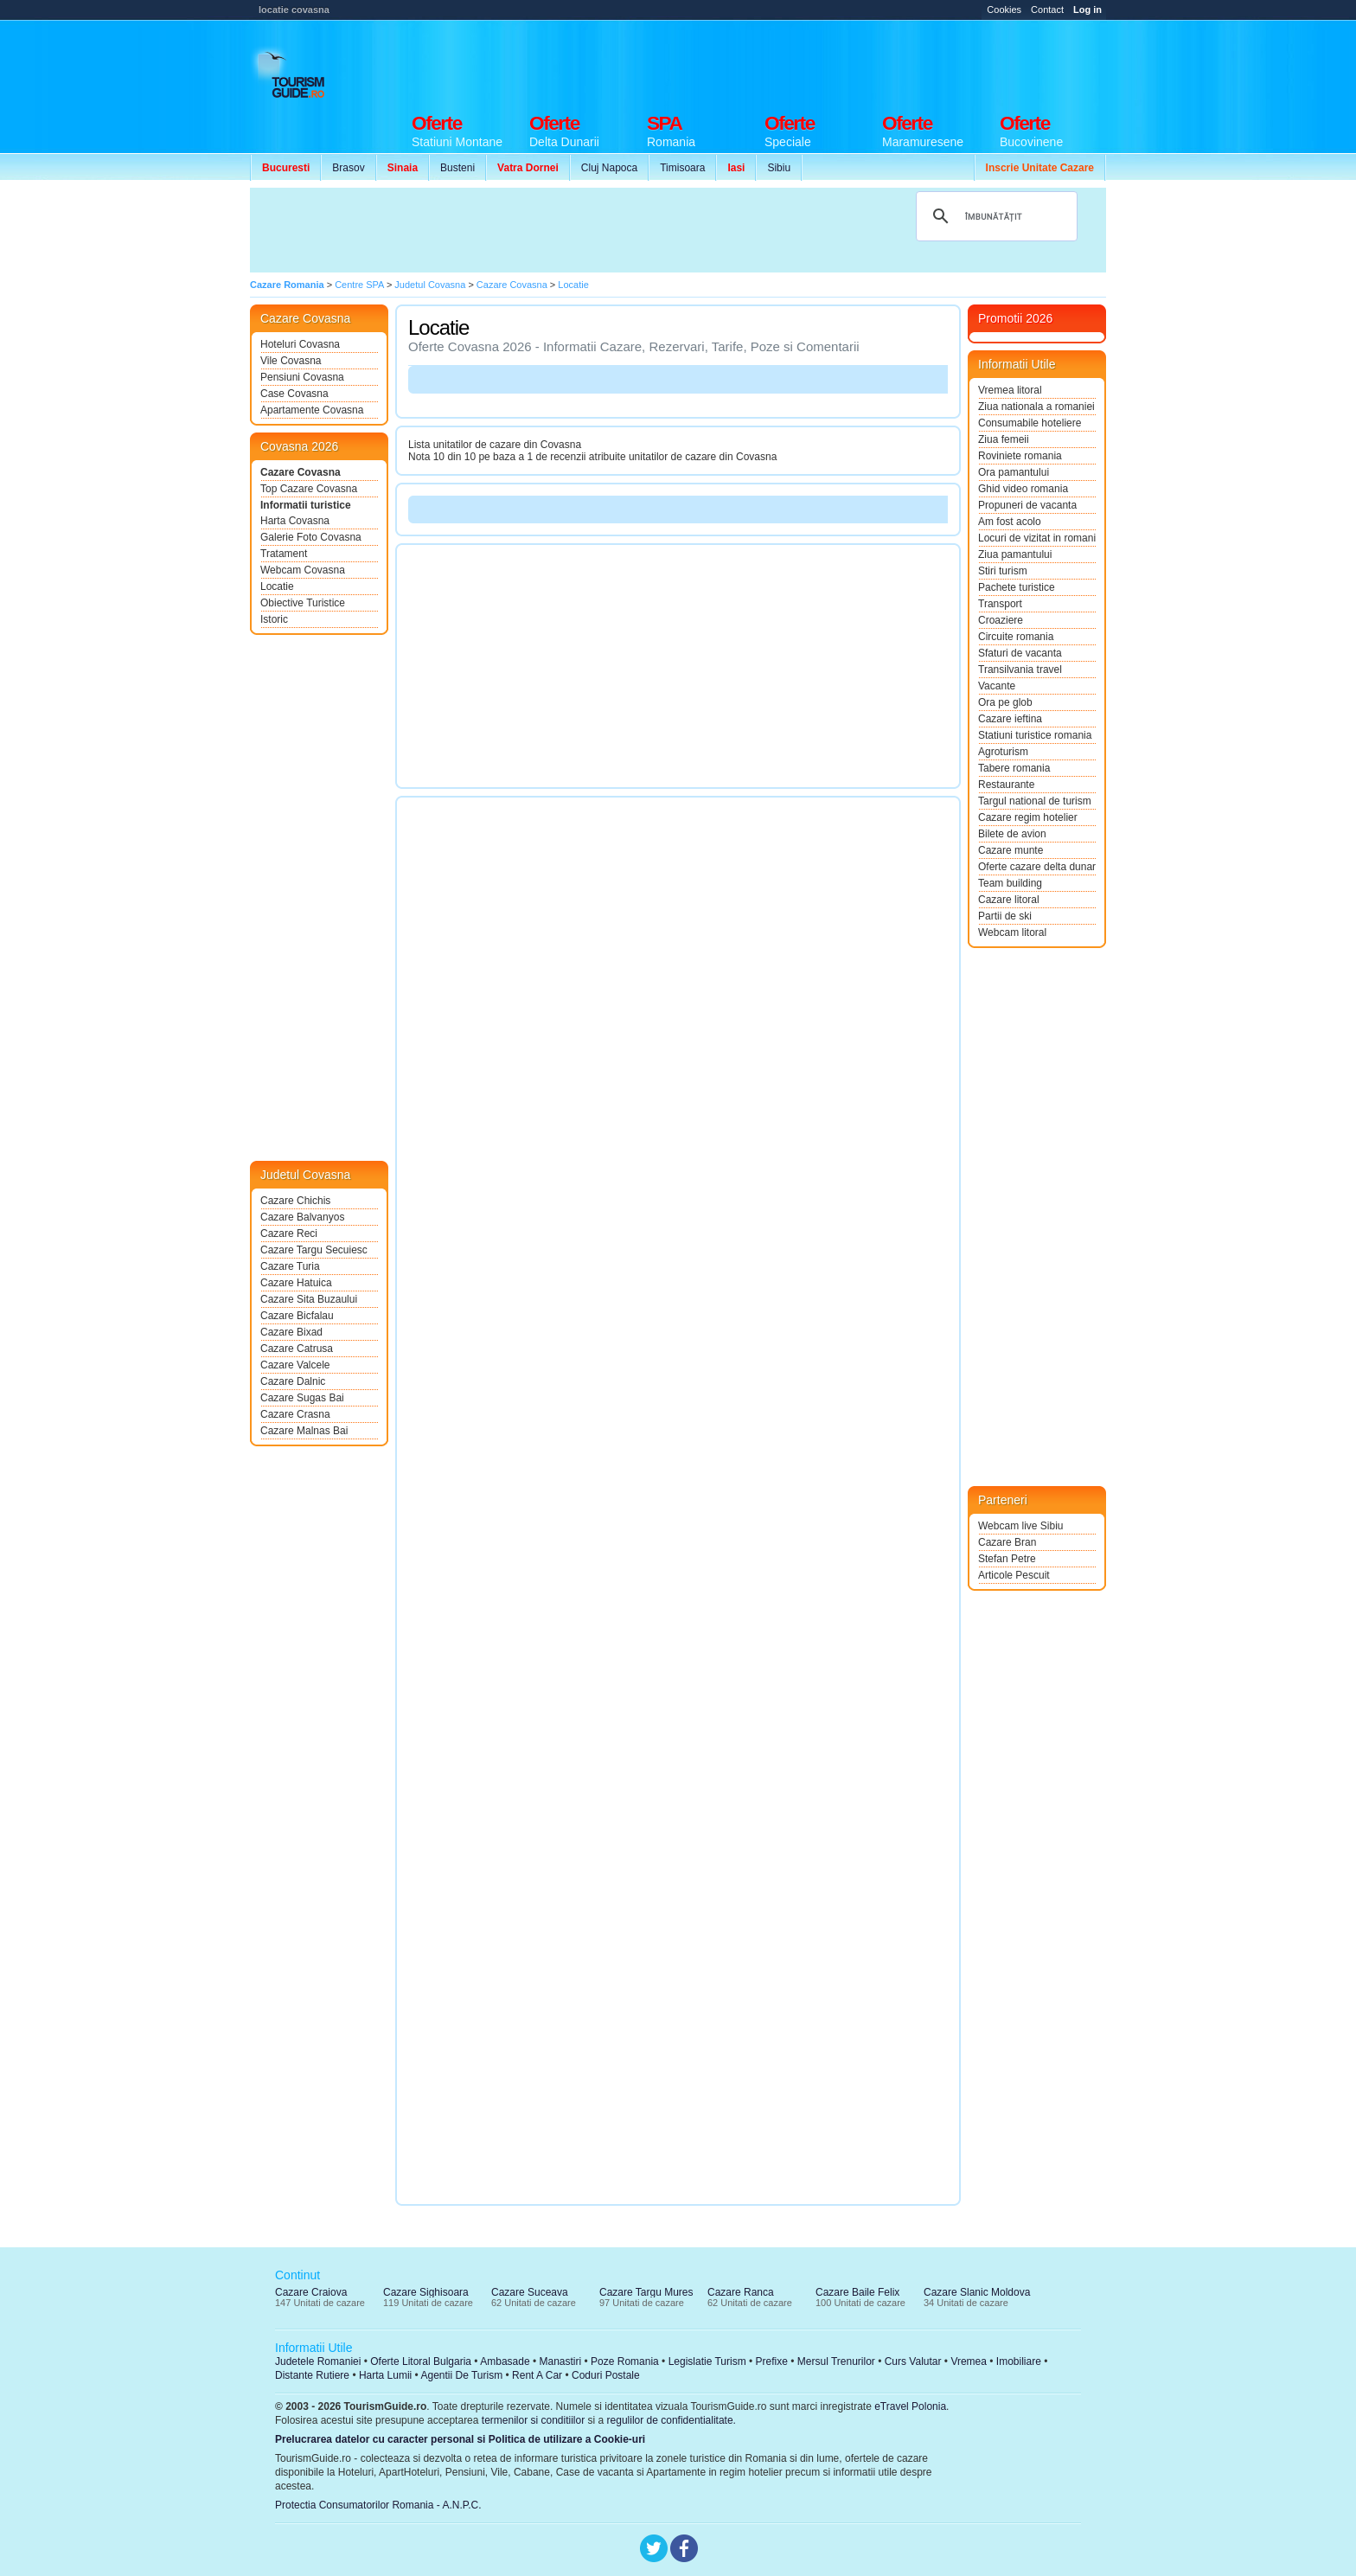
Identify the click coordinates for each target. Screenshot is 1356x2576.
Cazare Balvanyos (302, 1217)
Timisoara (682, 168)
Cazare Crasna (295, 1414)
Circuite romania (1015, 637)
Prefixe (772, 2361)
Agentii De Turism (462, 2375)
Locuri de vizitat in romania (1037, 538)
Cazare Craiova (311, 2292)
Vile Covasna (291, 361)
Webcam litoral (1012, 932)
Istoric (274, 619)
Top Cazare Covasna (308, 489)
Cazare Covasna (300, 472)
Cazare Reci (288, 1233)
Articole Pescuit (1014, 1575)
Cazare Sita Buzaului (308, 1299)
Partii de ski (1005, 916)
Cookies (1004, 9)
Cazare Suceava (529, 2292)
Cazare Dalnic (292, 1381)
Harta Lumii (385, 2375)
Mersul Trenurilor (836, 2361)
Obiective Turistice (302, 603)
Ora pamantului (1013, 472)
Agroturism (1003, 752)
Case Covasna (294, 394)
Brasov (348, 168)
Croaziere (1000, 620)
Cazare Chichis (295, 1201)
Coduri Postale (606, 2375)
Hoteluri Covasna (300, 344)
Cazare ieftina (1010, 719)
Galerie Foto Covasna (310, 537)
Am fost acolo (1009, 522)
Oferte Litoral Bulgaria (420, 2361)
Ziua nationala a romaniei (1036, 406)
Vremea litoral (1010, 390)
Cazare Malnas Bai (304, 1431)
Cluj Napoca (609, 168)
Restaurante (1006, 785)
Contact (1047, 9)
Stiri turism (1002, 571)
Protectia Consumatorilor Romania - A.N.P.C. (378, 2505)
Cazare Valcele (294, 1365)
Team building (1010, 883)
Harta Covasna (294, 521)
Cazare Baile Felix (857, 2292)
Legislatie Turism (707, 2361)
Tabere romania (1014, 768)
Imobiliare (1018, 2361)
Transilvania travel (1020, 669)
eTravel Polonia (910, 2406)
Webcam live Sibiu (1020, 1526)
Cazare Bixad (291, 1332)
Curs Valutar (913, 2361)
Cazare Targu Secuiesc (314, 1250)
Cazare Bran (1007, 1542)
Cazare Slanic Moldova (977, 2292)
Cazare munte (1010, 850)
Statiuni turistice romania (1034, 735)
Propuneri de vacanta (1027, 505)
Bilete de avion (1012, 834)
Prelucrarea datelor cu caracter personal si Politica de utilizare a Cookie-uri (460, 2439)
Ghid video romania (1023, 489)
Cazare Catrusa (296, 1348)
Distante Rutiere (312, 2375)
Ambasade (504, 2361)
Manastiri (560, 2361)
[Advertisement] (791, 62)
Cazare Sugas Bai (302, 1398)
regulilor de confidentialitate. (671, 2420)
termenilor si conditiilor (533, 2420)
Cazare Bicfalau (297, 1316)
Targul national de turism (1034, 801)
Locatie (277, 586)
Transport (1000, 604)
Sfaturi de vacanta (1020, 653)
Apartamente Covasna (311, 410)
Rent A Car (537, 2375)
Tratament (283, 554)
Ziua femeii (1003, 439)
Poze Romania (625, 2361)
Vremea (968, 2361)
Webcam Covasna (302, 570)
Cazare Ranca (740, 2292)
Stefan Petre (1007, 1559)
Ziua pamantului (1015, 554)
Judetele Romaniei (318, 2361)
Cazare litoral (1008, 900)
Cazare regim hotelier (1028, 817)
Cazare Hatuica (296, 1283)
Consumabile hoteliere (1029, 423)
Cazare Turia (290, 1266)
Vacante (996, 686)
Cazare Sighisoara (426, 2292)
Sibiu (778, 168)
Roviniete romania (1020, 456)
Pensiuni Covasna (302, 377)
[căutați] (994, 216)
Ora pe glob (1005, 702)
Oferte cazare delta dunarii (1037, 867)
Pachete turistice (1016, 587)
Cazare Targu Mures (646, 2292)
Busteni (457, 168)
